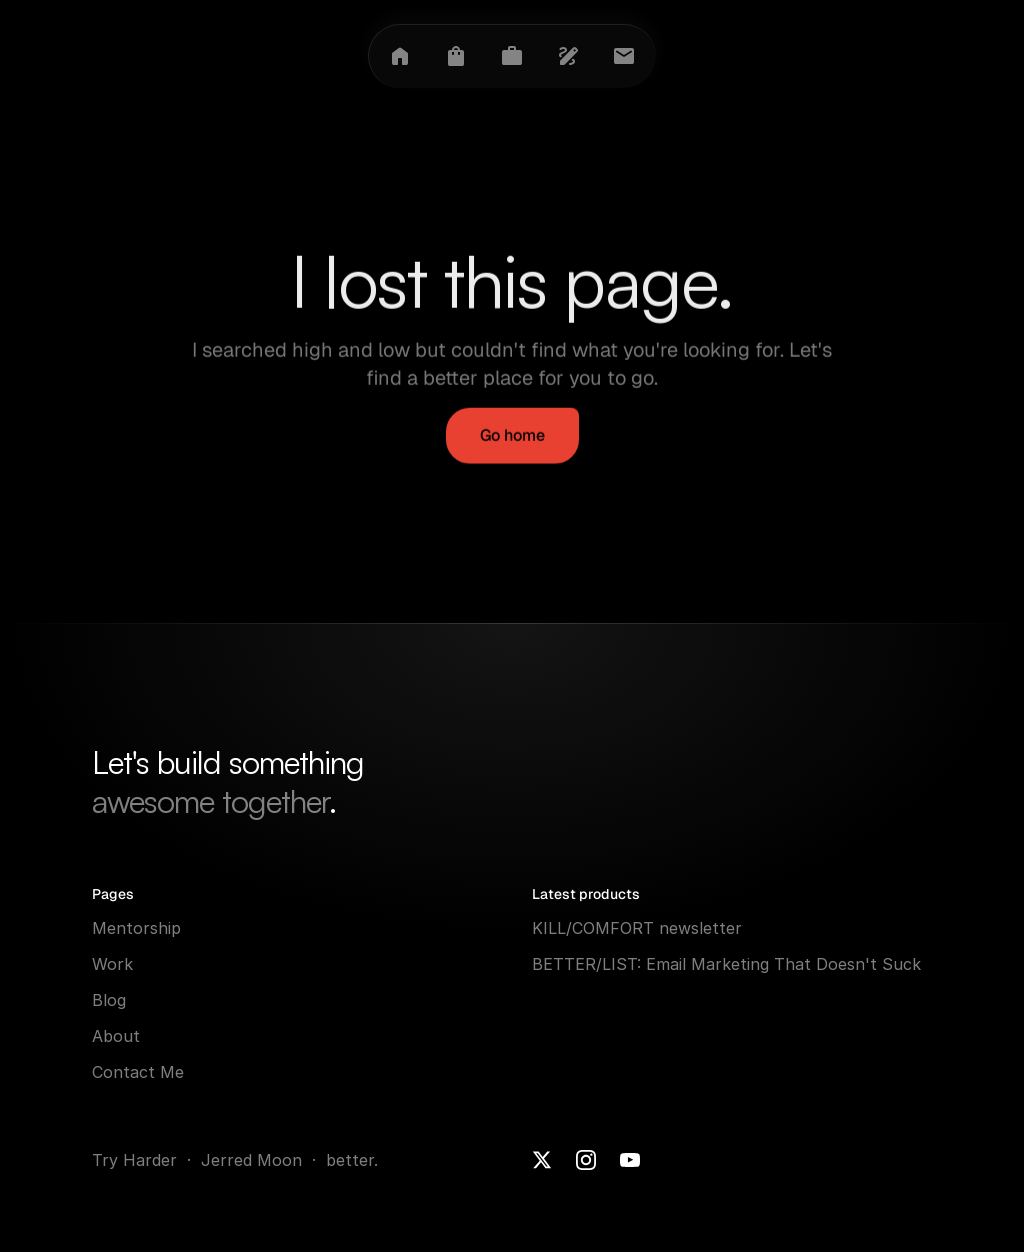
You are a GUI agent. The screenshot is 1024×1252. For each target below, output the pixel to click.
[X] (542, 1160)
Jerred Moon (254, 1160)
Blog (109, 1000)
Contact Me (138, 1072)
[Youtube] (630, 1160)
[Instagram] (586, 1160)
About (116, 1036)
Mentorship (136, 928)
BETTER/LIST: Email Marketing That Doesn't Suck (726, 964)
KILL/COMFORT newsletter (637, 928)
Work (112, 964)
